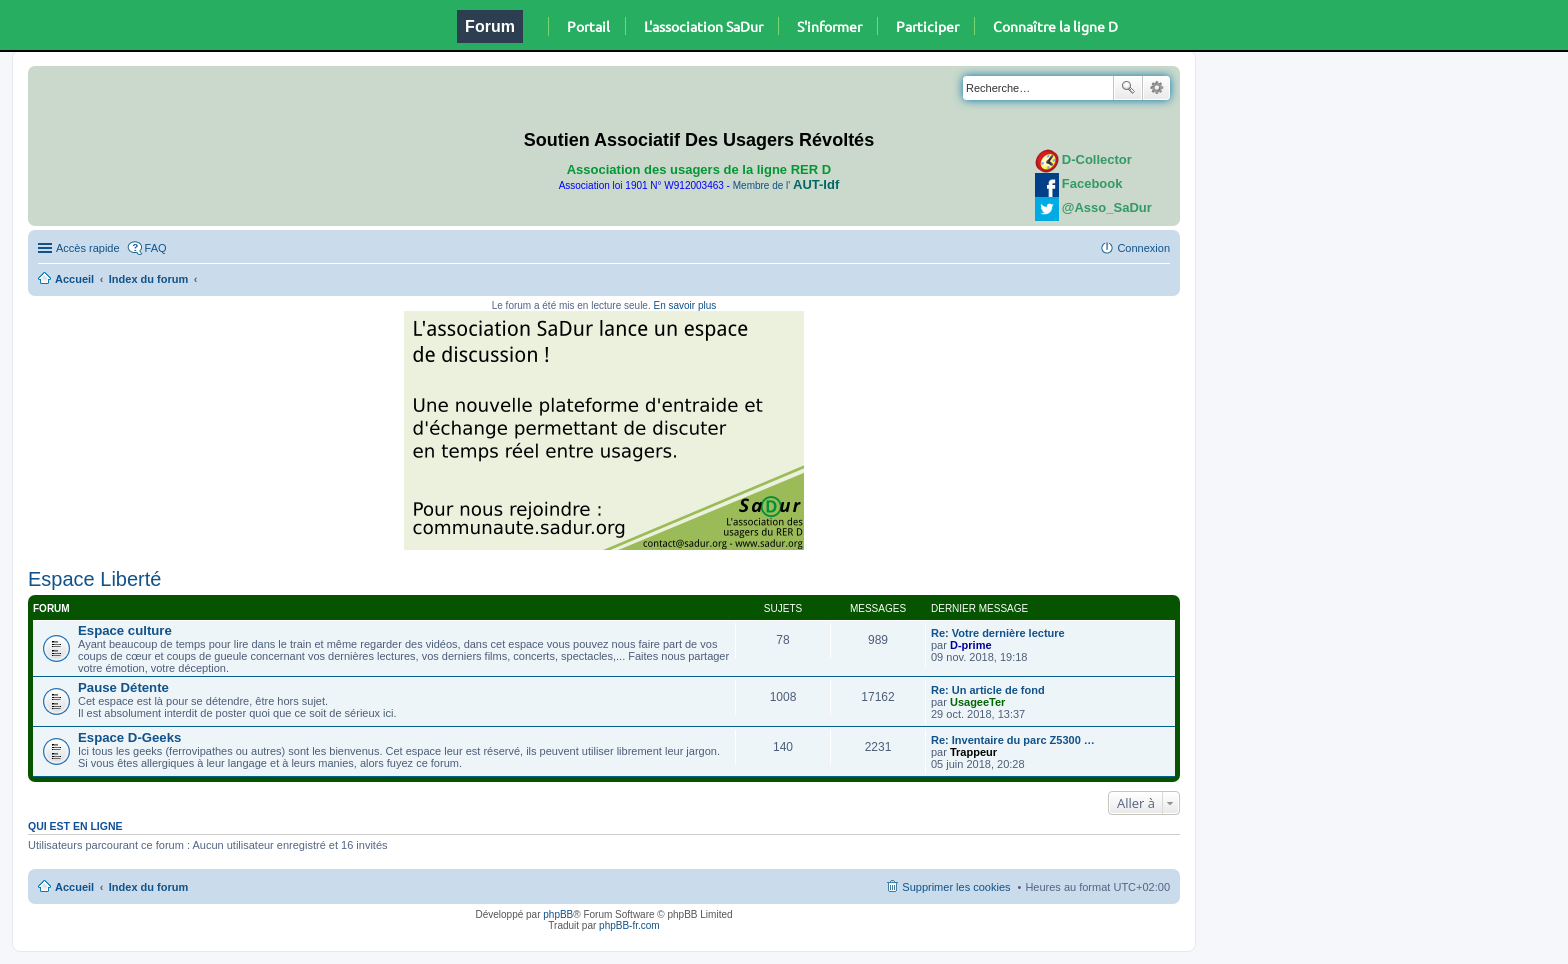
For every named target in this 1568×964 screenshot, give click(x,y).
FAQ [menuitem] (156, 248)
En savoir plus (684, 305)
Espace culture (125, 630)
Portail (588, 26)
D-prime (971, 645)
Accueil (74, 279)
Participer (927, 26)
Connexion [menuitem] (1143, 248)
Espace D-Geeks (129, 737)
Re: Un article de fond (988, 690)
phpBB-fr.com (629, 925)
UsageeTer (977, 702)
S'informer (829, 26)
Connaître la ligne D (1055, 26)
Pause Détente (123, 687)
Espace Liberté (94, 579)
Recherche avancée (1156, 88)
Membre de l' (786, 185)
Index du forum (148, 279)
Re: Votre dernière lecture (998, 633)
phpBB (558, 914)
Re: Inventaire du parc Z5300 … (1013, 740)
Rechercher (1128, 88)
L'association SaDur (703, 26)
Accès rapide (88, 248)
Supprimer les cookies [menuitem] (956, 887)
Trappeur (973, 752)
